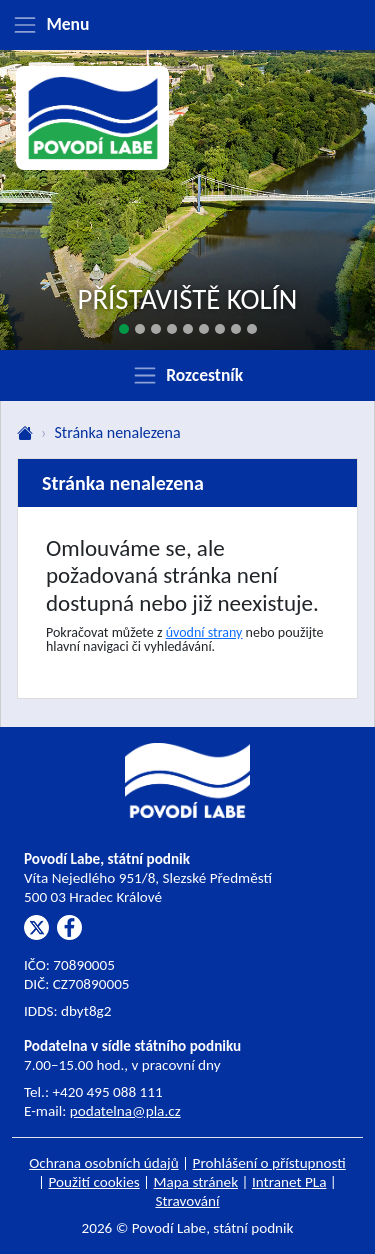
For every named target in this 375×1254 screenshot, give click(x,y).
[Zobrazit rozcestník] (187, 375)
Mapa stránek (196, 1182)
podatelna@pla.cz (125, 1111)
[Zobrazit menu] (187, 25)
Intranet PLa (289, 1182)
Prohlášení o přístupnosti (269, 1163)
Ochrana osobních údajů (104, 1163)
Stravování (187, 1201)
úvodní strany (204, 632)
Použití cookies (94, 1182)
